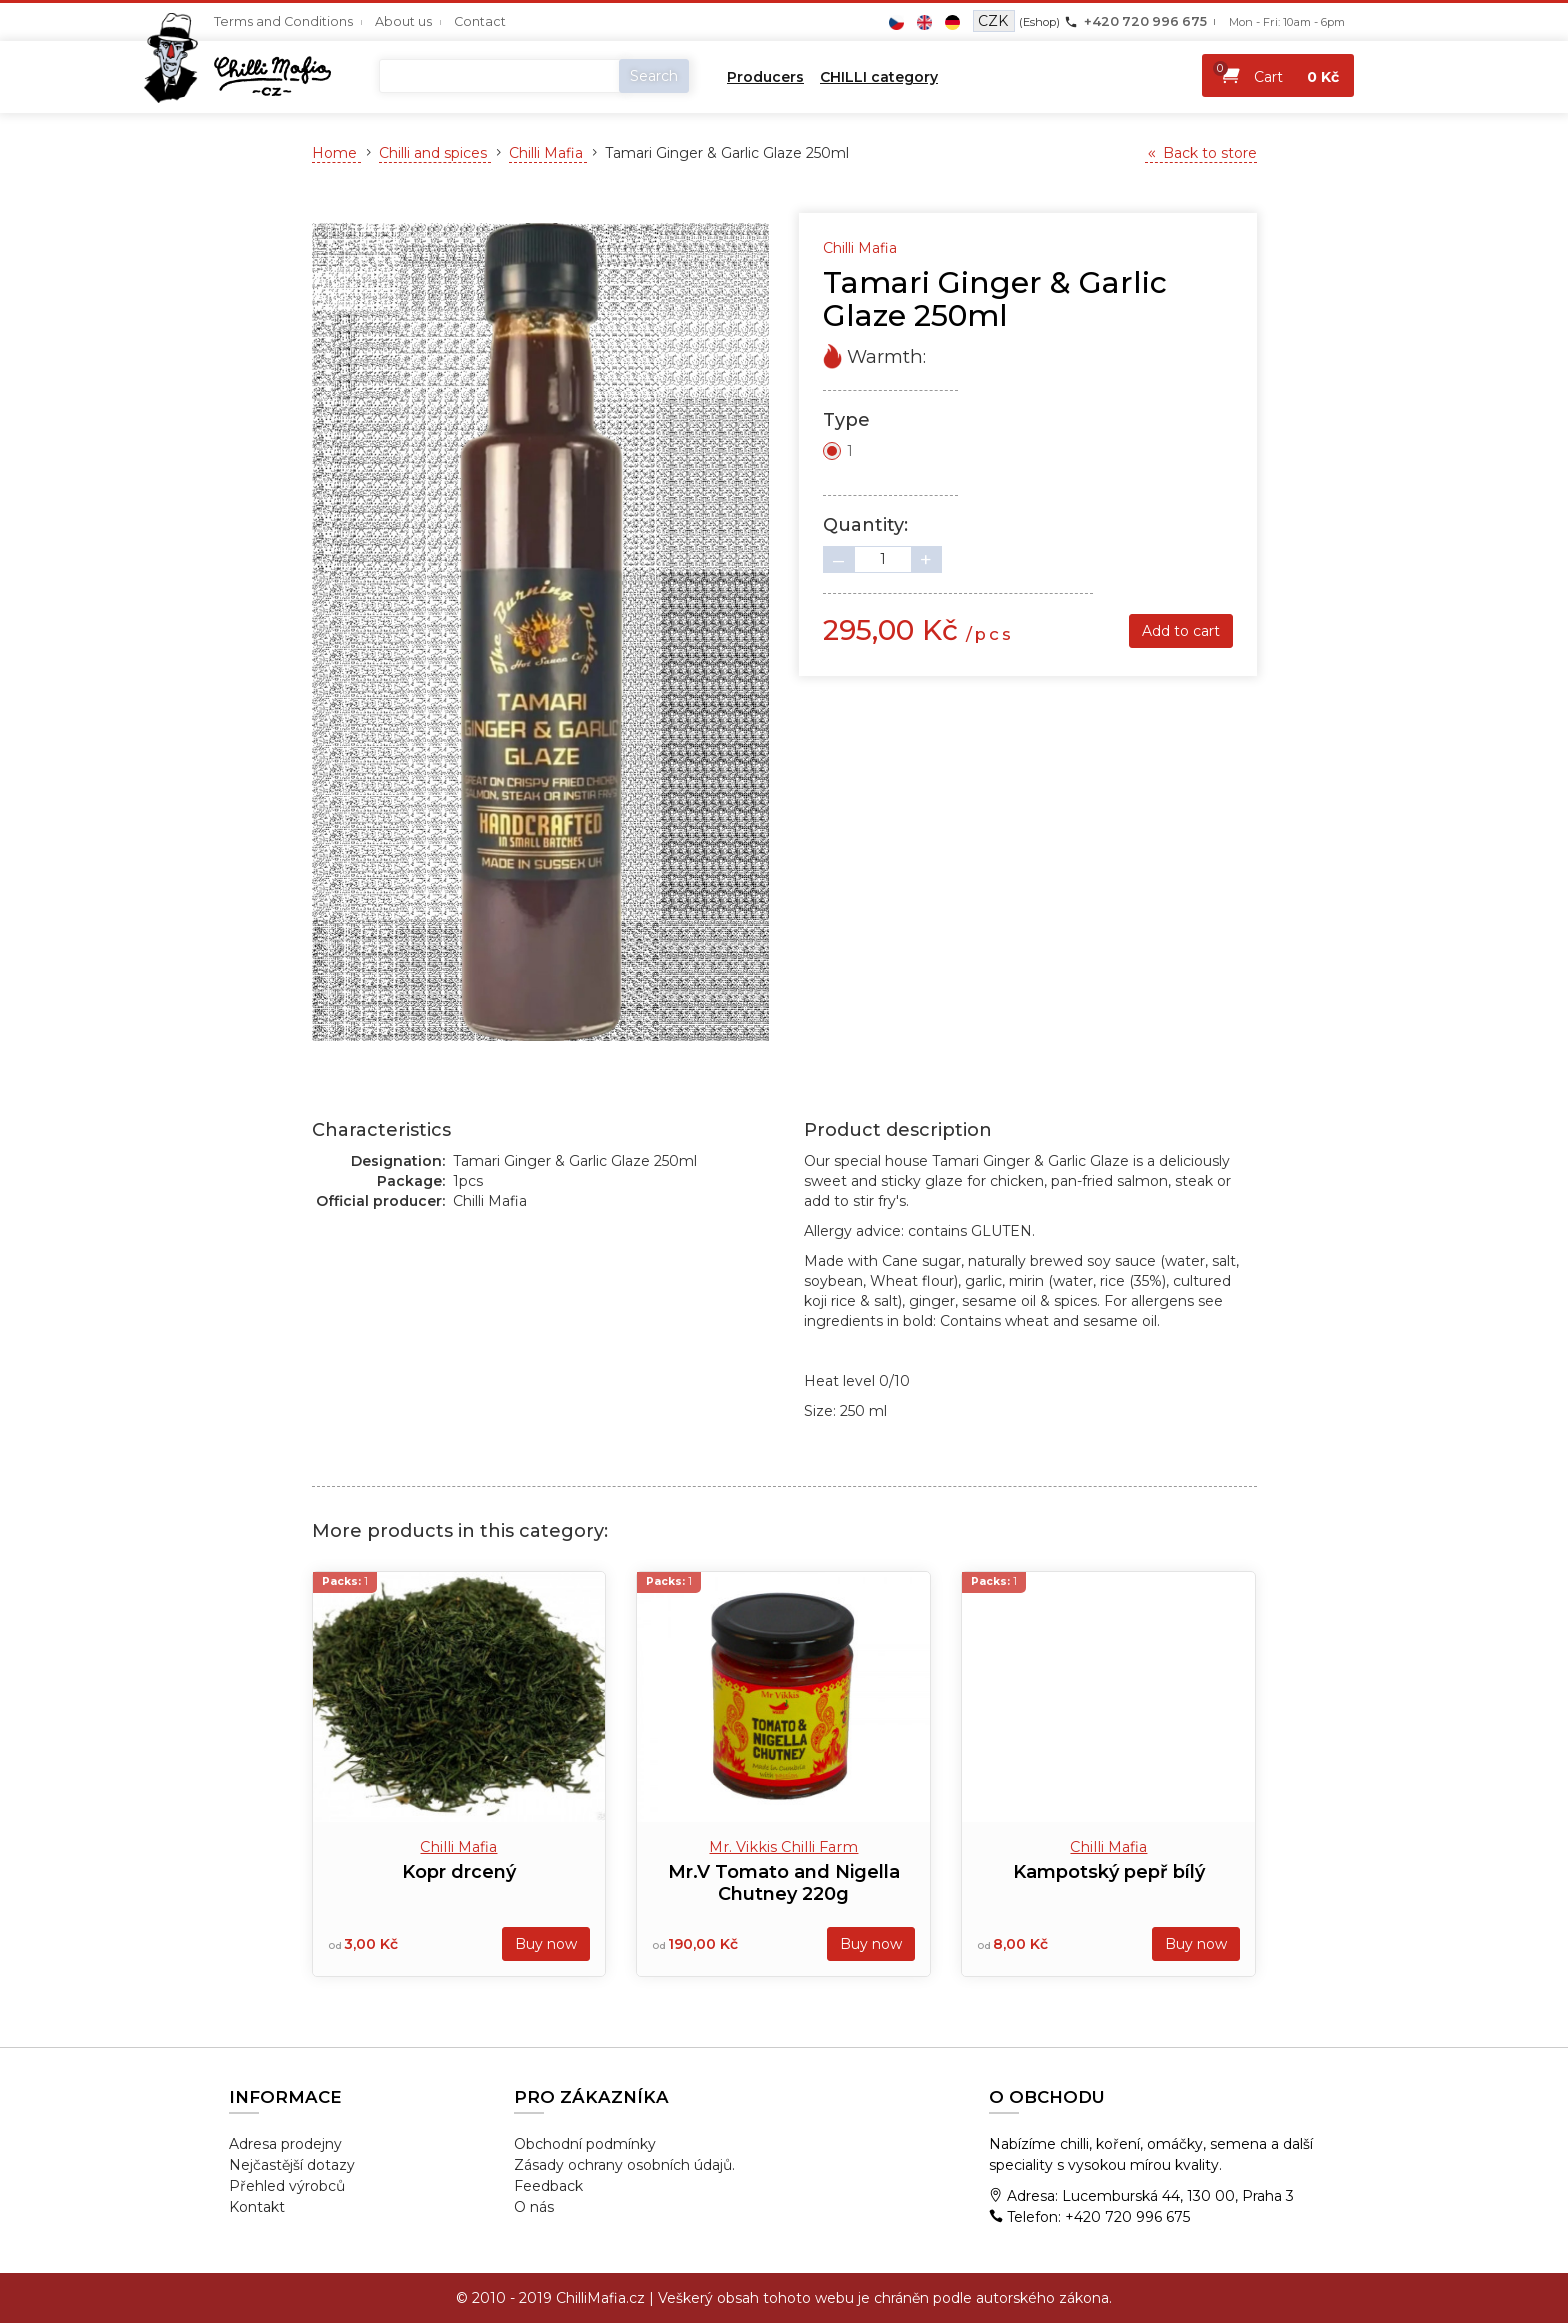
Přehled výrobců (287, 2186)
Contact (480, 21)
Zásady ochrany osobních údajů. (624, 2165)
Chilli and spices (435, 153)
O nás (534, 2207)
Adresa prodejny (285, 2144)
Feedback (548, 2186)
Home (336, 153)
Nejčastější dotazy (292, 2165)
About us (403, 21)
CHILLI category (879, 77)
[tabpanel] (541, 632)
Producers (765, 77)
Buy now (546, 1944)
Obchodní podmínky (585, 2144)
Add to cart (1181, 631)
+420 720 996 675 (1145, 21)
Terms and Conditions (283, 21)
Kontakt (257, 2207)
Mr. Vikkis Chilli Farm (783, 1847)
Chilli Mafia (548, 153)
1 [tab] (540, 1056)
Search (654, 76)
